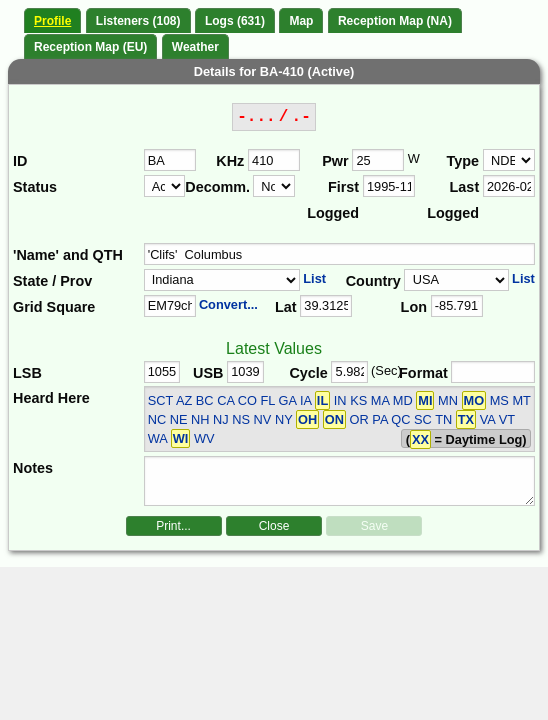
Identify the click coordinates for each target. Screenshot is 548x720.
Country (373, 281)
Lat (286, 307)
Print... (173, 526)
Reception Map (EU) (90, 47)
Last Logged (453, 200)
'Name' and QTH (68, 255)
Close (274, 526)
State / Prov (52, 281)
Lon (414, 307)
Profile (52, 21)
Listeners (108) (138, 21)
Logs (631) (235, 21)
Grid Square (54, 307)
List (314, 278)
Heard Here (51, 398)
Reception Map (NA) (395, 21)
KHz (230, 161)
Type (463, 161)
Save (374, 526)
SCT (160, 400)
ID (20, 161)
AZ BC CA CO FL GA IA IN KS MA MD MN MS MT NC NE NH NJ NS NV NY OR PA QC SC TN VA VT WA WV (339, 419)
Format (423, 373)
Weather (195, 47)
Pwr (335, 161)
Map (301, 21)
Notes (33, 468)
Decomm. (217, 187)
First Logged (333, 200)
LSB (27, 373)
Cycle (308, 373)
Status (35, 187)
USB (208, 373)
